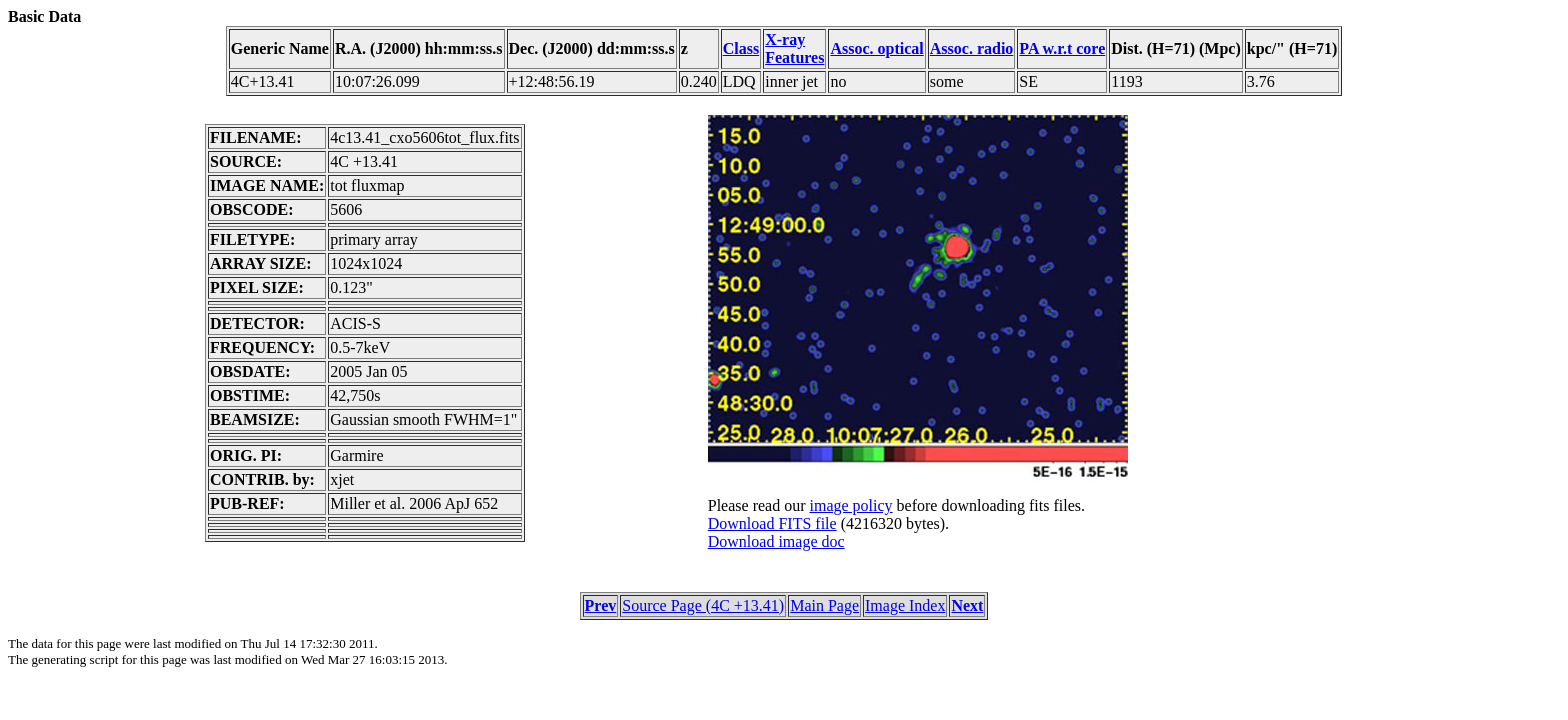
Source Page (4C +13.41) (703, 605)
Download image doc (776, 541)
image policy (850, 505)
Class (741, 48)
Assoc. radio (972, 48)
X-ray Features (794, 48)
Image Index (905, 605)
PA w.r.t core (1062, 48)
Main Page (824, 605)
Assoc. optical (876, 48)
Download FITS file (772, 523)
